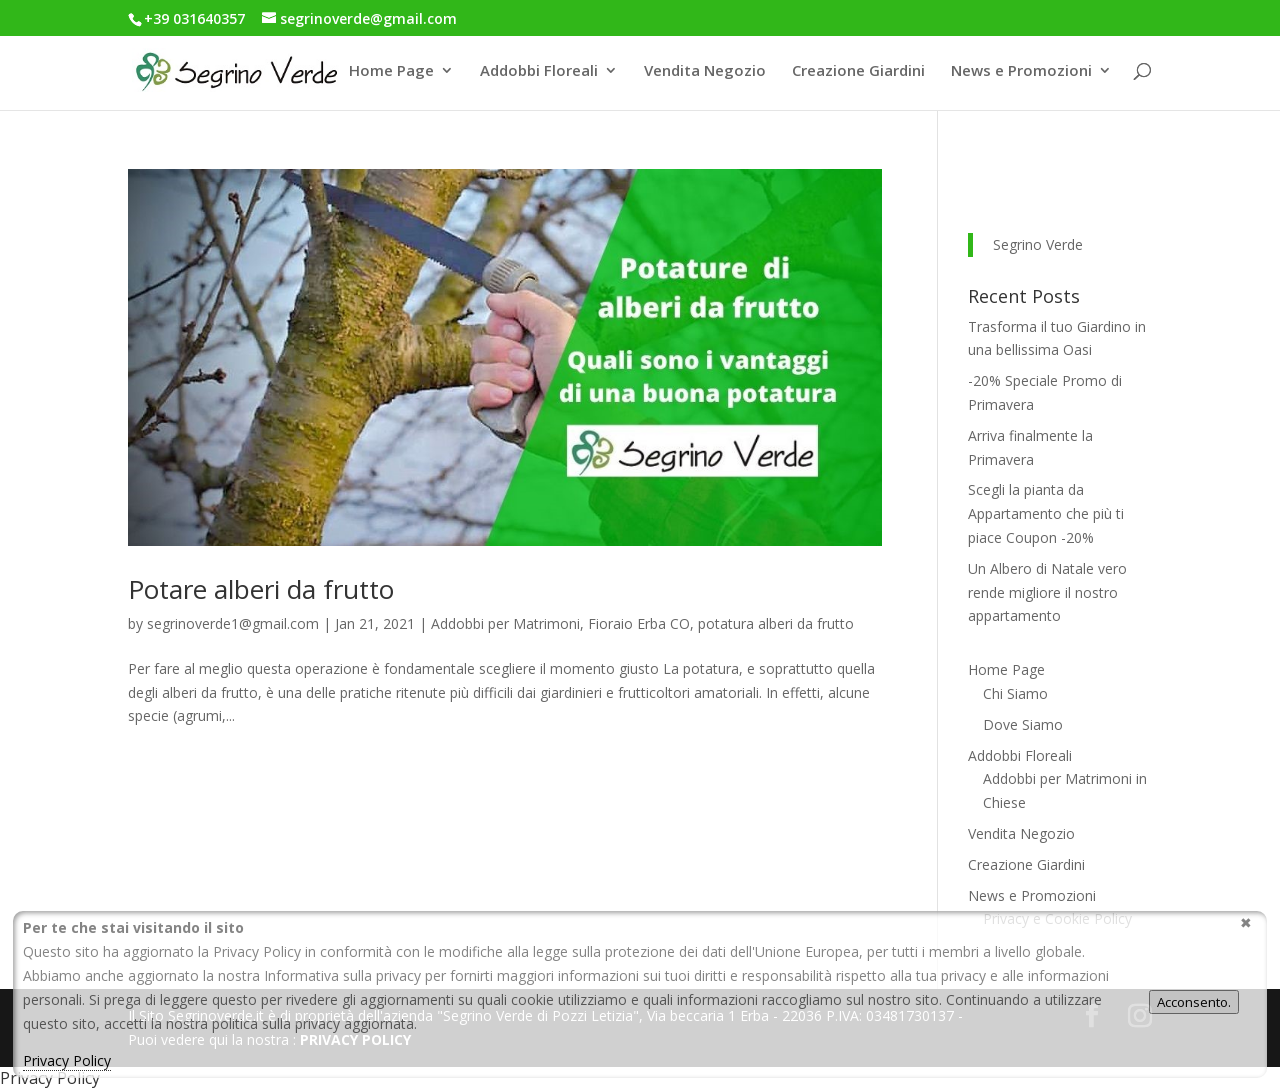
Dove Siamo (1023, 724)
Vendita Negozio (705, 71)
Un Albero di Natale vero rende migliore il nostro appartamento (1047, 592)
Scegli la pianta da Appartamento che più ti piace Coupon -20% (1046, 513)
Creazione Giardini (858, 71)
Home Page (391, 71)
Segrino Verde (1038, 244)
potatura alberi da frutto (776, 623)
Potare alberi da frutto (261, 589)
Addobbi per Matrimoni (505, 623)
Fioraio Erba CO (639, 623)
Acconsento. (1194, 1002)
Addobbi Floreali (539, 71)
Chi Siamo (1015, 693)
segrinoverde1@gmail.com (233, 623)
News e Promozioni (1021, 71)
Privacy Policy (67, 1060)
